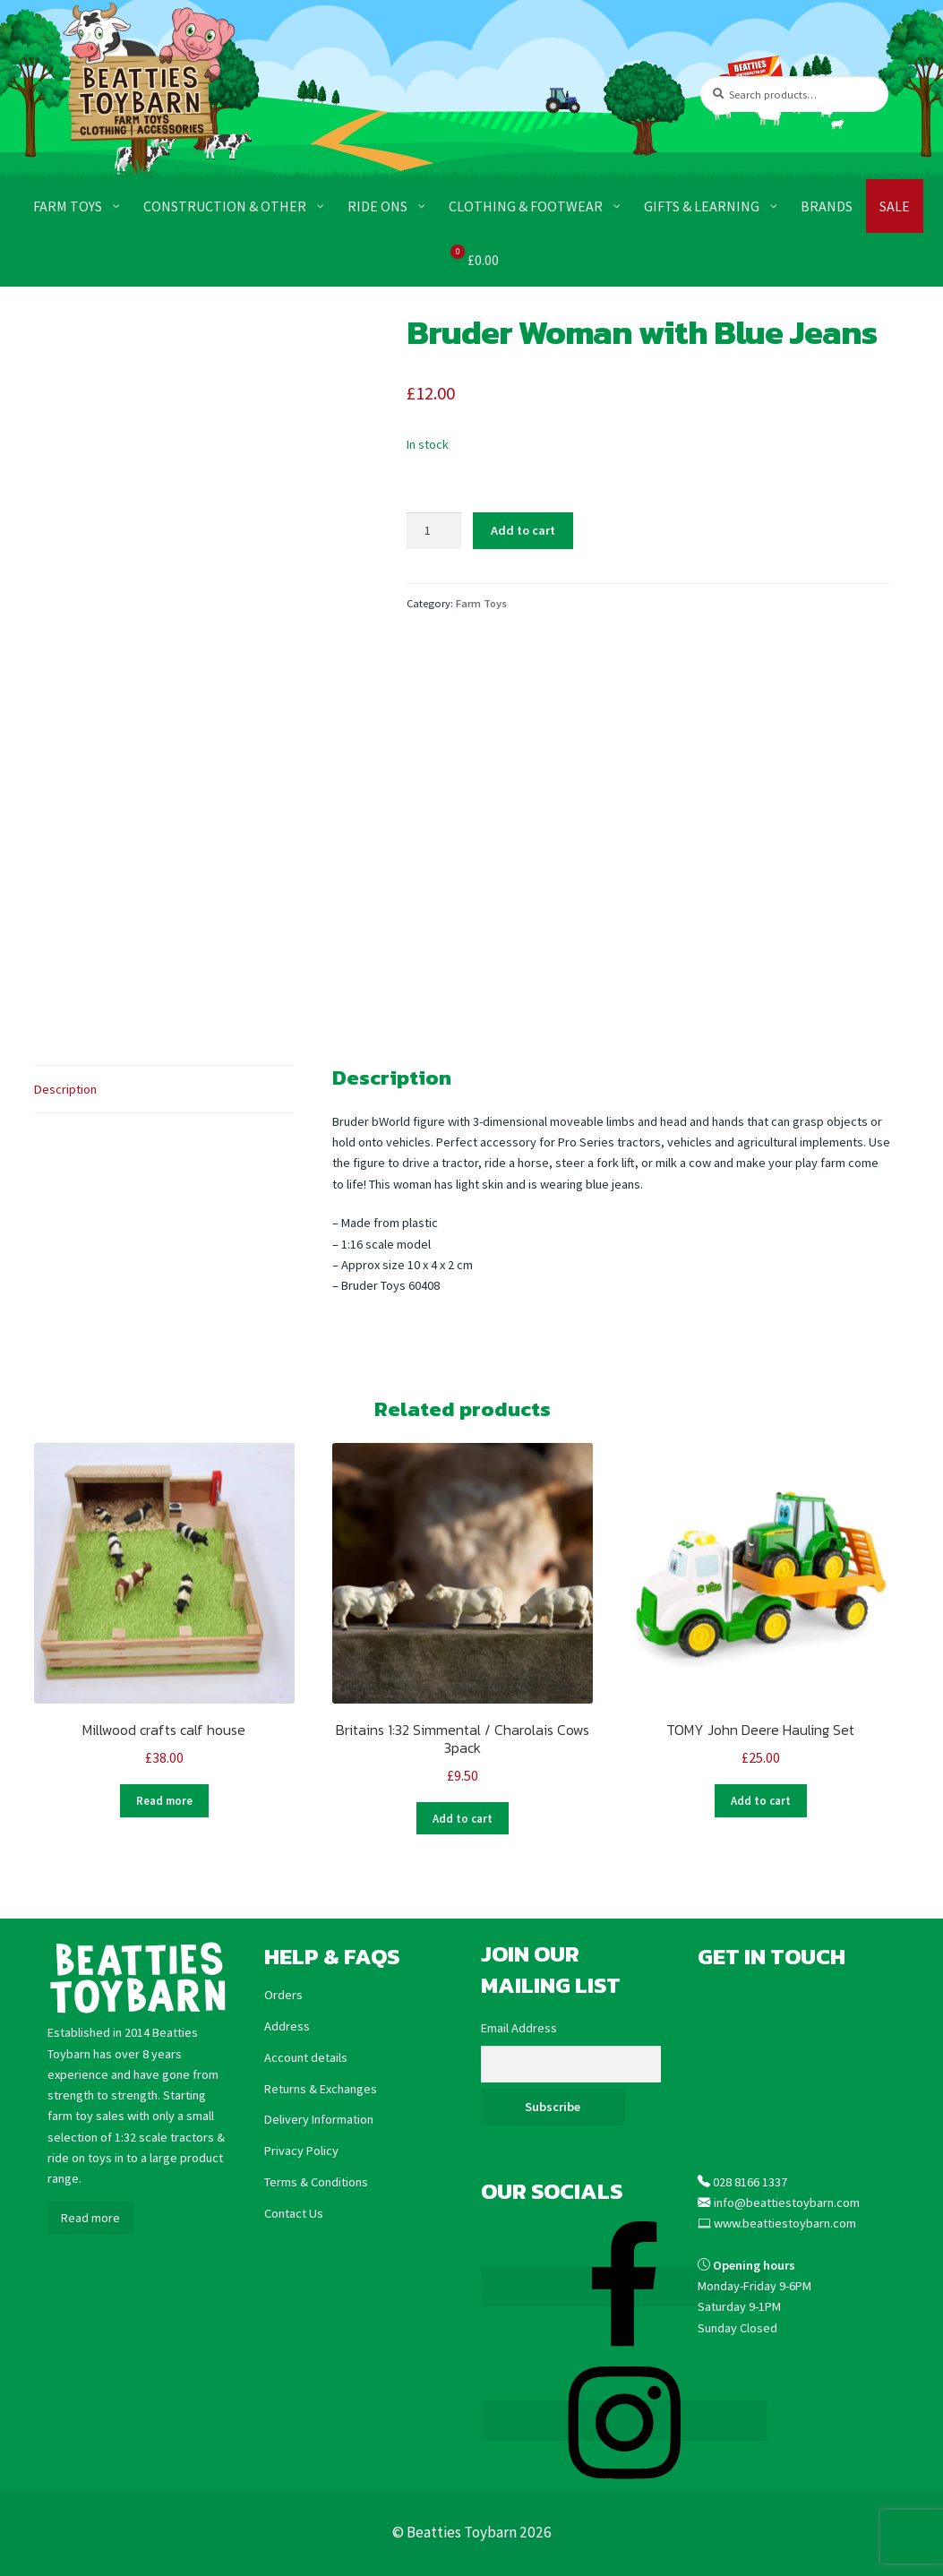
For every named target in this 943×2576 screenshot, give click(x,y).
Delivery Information (318, 2119)
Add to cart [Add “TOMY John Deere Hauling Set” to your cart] (761, 1800)
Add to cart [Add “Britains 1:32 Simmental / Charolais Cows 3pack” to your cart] (462, 1818)
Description (65, 1089)
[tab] (164, 1089)
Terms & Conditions (316, 2181)
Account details (305, 2056)
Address (287, 2025)
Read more (90, 2217)
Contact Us (293, 2212)
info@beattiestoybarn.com (787, 2202)
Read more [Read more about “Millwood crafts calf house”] (164, 1800)
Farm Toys (481, 603)
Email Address (519, 2028)
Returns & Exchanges (320, 2088)
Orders (283, 1995)
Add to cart (523, 530)
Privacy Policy (301, 2150)
